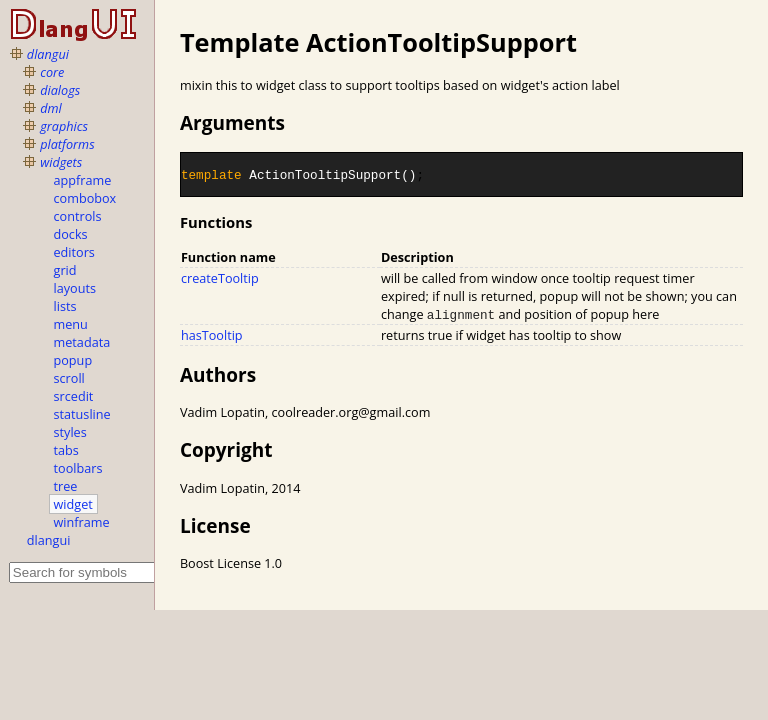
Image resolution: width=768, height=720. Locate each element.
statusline (82, 414)
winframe (82, 522)
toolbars (78, 468)
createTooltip (220, 278)
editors (74, 252)
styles (70, 432)
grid (65, 270)
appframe (83, 180)
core (52, 72)
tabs (66, 450)
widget (73, 504)
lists (65, 306)
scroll (69, 378)
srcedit (74, 396)
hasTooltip (212, 335)
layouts (75, 288)
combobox (85, 198)
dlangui (48, 54)
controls (78, 216)
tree (66, 486)
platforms (67, 144)
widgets (61, 162)
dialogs (60, 90)
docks (71, 234)
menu (71, 324)
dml (51, 108)
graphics (64, 126)
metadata (82, 342)
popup (73, 360)
